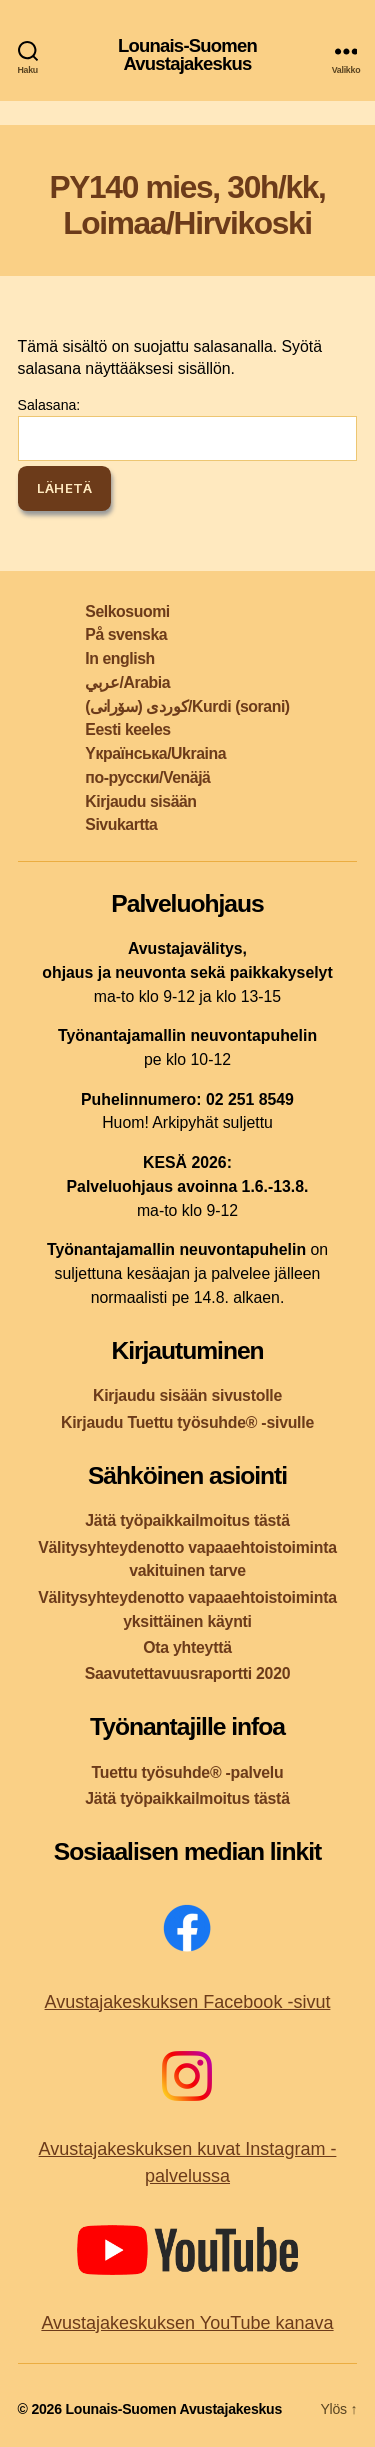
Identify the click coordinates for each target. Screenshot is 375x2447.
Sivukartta (121, 824)
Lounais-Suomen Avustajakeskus (187, 55)
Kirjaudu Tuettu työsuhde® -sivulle (187, 1422)
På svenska (126, 634)
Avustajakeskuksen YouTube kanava (187, 2323)
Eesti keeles (127, 729)
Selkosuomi (127, 611)
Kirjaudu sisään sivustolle (187, 1395)
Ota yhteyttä (187, 1647)
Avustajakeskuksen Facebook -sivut (188, 2002)
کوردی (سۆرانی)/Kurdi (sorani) (187, 706)
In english (119, 658)
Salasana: (188, 429)
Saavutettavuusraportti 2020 (188, 1673)
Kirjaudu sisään (140, 801)
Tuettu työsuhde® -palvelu (188, 1772)
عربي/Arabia (127, 682)
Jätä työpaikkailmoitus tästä (187, 1520)
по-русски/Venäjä (147, 777)
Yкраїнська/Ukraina (155, 753)
